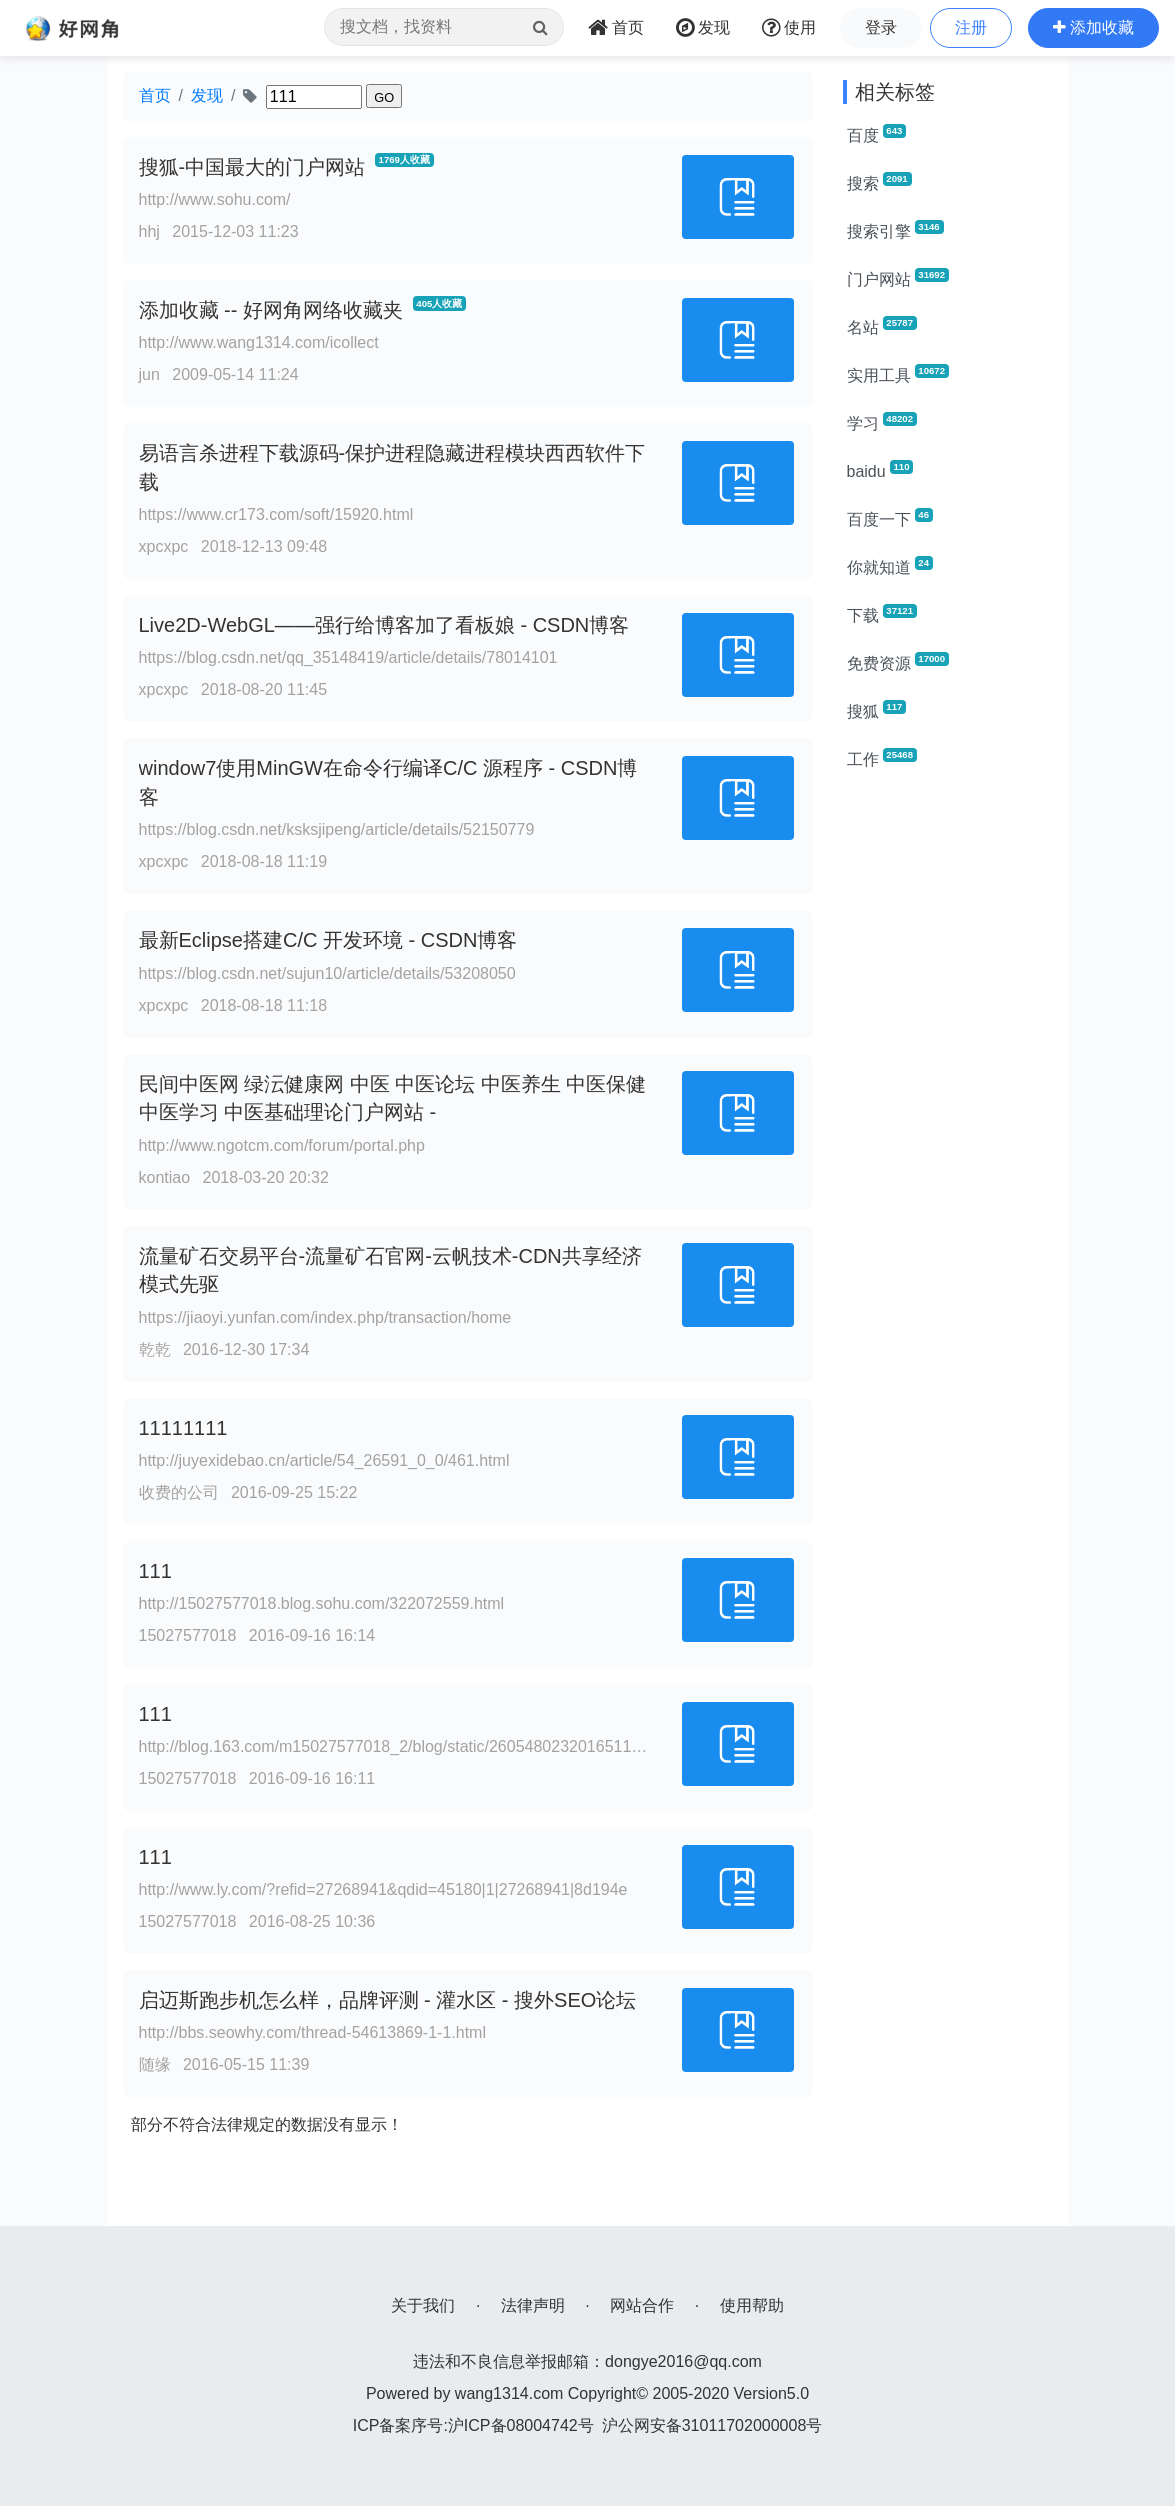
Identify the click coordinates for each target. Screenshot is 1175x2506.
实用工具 (898, 374)
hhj (149, 231)
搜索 (879, 182)
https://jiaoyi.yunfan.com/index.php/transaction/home (325, 1317)
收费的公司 (179, 1492)
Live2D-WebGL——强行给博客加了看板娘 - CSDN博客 (384, 625)
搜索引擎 (895, 230)
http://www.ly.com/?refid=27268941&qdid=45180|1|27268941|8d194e (383, 1889)
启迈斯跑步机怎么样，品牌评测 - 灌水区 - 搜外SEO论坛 (388, 2000)
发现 (207, 95)
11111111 (183, 1428)
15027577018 (188, 1635)
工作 (882, 758)
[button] (1093, 28)
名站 (882, 326)
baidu (880, 470)
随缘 (155, 2064)
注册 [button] (971, 27)
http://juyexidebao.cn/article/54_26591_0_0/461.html (324, 1460)
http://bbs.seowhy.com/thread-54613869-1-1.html (312, 2032)
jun (149, 374)
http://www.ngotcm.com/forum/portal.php (282, 1145)
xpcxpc (164, 546)
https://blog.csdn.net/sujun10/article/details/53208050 (327, 973)
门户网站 (898, 278)
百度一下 (890, 518)
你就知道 (890, 566)
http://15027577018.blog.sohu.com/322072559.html (322, 1603)
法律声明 (533, 2305)
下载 (882, 614)
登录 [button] (881, 27)
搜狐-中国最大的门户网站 (252, 167)
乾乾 (155, 1349)
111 (155, 1571)
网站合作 (642, 2305)
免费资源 (898, 662)
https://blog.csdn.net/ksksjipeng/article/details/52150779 (337, 829)
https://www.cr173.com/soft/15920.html (276, 514)
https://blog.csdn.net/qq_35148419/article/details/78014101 (348, 657)
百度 (877, 134)
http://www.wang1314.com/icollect (259, 342)
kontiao (165, 1177)
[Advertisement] (948, 1088)
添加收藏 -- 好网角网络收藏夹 (271, 310)
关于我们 (423, 2305)
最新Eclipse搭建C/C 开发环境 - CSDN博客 (328, 940)
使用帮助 (752, 2305)
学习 (882, 422)
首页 (155, 95)
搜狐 (877, 710)
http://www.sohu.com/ (215, 199)
